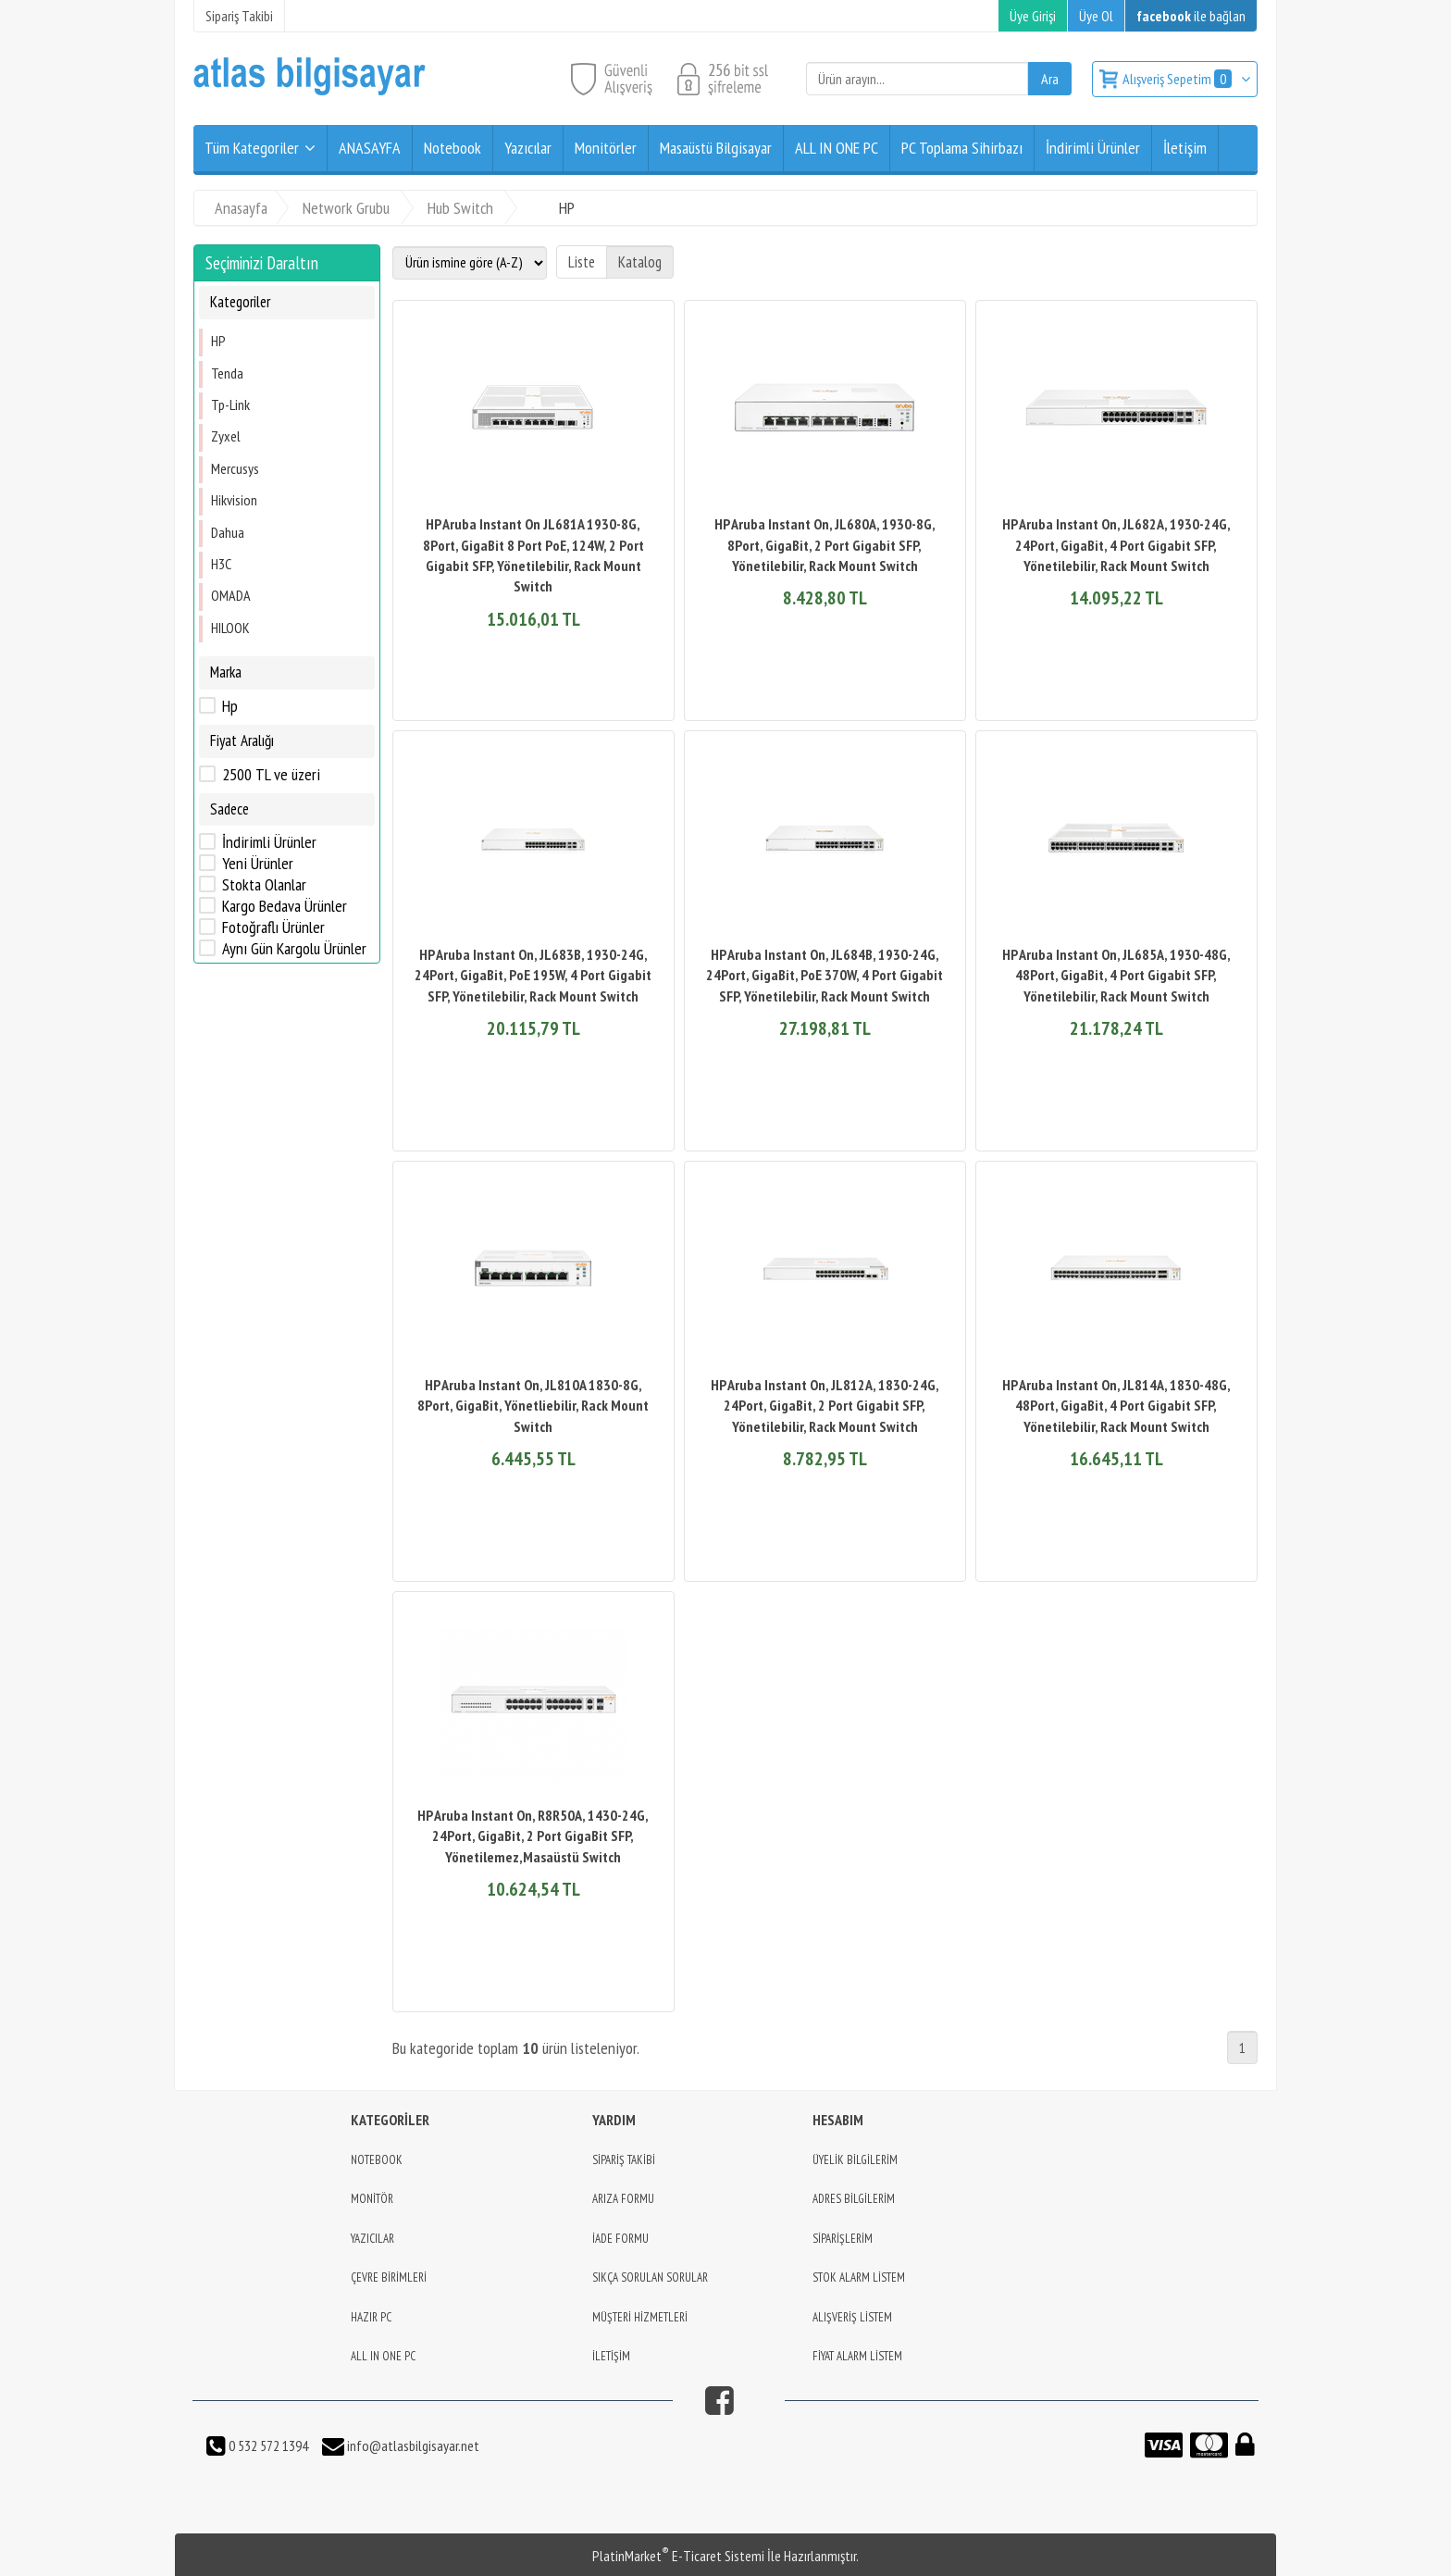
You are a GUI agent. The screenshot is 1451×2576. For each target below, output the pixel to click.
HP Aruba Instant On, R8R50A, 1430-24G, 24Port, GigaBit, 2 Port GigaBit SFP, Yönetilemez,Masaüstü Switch (533, 1836)
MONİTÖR (372, 2199)
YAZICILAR (372, 2238)
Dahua (227, 532)
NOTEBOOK (377, 2160)
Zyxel (226, 436)
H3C (221, 563)
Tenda (227, 373)
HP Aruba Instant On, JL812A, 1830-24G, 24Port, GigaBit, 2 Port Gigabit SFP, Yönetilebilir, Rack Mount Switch (825, 1405)
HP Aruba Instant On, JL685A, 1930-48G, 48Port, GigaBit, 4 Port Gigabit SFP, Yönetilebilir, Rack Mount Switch (1116, 975)
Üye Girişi (1033, 15)
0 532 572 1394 (267, 2445)
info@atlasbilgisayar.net (411, 2445)
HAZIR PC (371, 2317)
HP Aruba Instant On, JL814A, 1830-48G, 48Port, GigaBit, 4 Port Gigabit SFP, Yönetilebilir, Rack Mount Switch (1116, 1405)
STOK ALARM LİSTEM (858, 2277)
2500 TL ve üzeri (271, 774)
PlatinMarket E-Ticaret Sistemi (678, 2555)
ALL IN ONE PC (383, 2356)
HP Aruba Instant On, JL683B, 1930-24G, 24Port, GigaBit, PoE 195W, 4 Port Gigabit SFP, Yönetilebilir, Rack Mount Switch (533, 975)
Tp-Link (230, 404)
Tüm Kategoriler (252, 147)
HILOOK (230, 627)
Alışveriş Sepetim (1178, 78)
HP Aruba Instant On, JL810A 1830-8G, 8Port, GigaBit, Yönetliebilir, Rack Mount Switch (533, 1405)
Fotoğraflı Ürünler (273, 927)
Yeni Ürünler (257, 863)
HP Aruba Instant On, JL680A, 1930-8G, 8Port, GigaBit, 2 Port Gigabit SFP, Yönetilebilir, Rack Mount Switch (825, 545)
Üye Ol (1096, 15)
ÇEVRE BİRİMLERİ (389, 2277)
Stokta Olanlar (264, 885)
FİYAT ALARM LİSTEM (857, 2356)
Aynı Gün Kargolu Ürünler (294, 949)
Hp (230, 706)
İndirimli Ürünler (269, 842)
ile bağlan (1191, 15)
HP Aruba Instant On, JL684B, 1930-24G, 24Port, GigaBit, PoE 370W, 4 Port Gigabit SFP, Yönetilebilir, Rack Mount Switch (824, 975)
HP (218, 340)
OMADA (231, 595)
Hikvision (234, 500)
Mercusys (235, 468)
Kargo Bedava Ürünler (284, 906)
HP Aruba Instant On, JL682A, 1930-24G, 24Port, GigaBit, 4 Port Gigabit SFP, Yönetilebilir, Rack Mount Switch (1116, 545)
